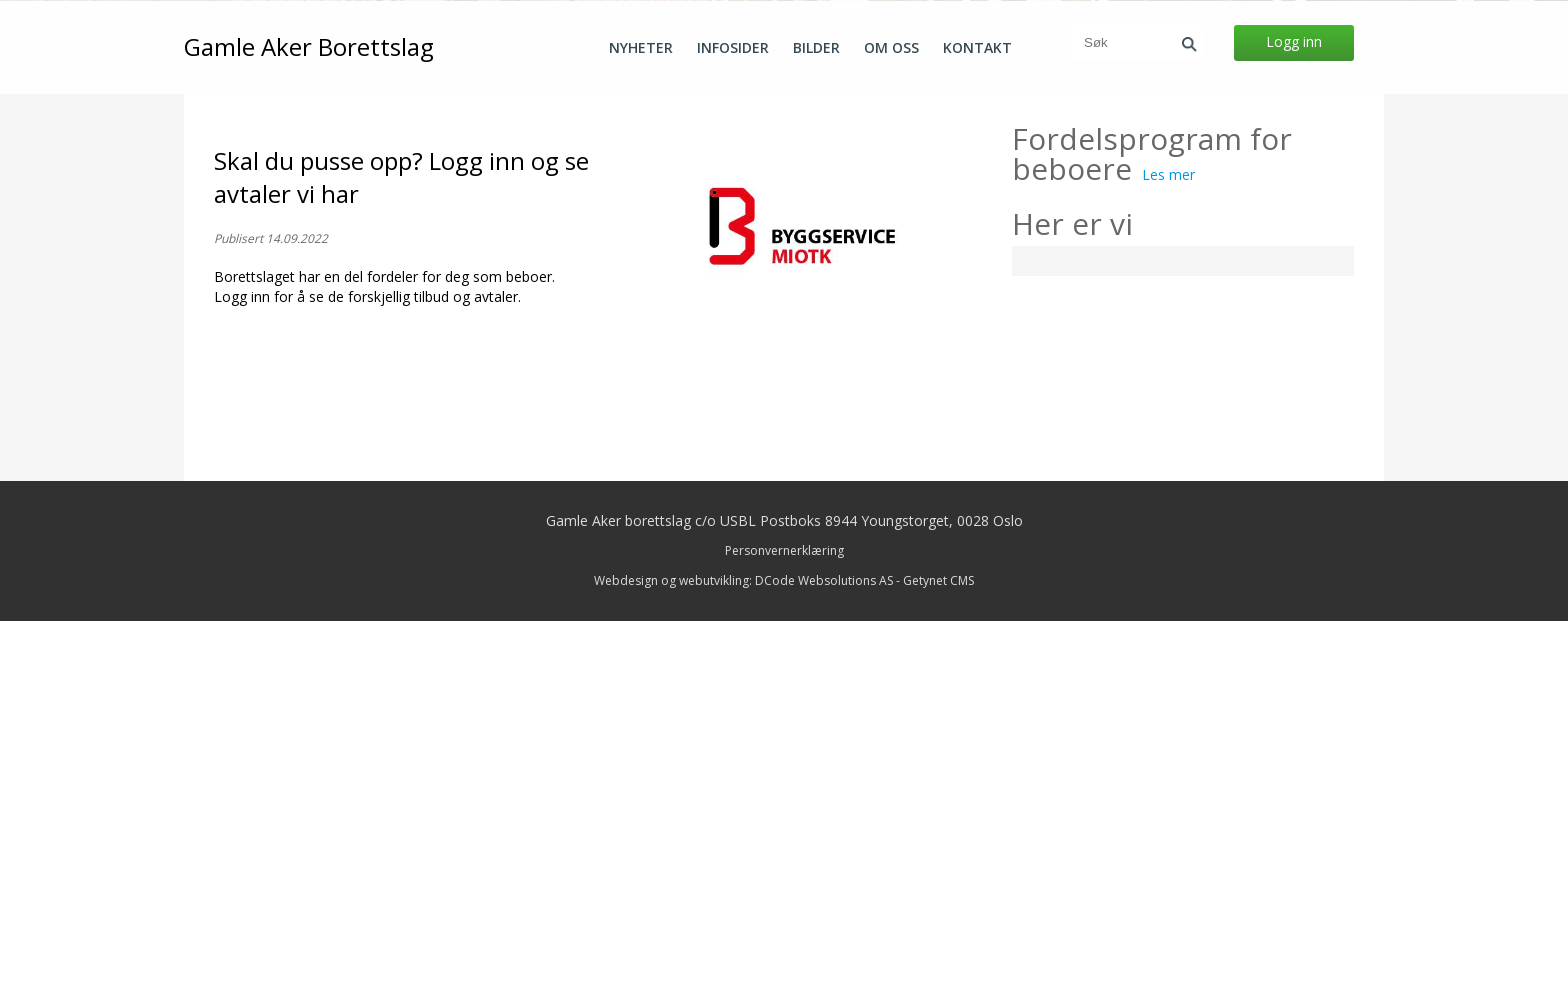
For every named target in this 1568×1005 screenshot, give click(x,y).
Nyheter (641, 48)
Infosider (733, 48)
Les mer (1168, 558)
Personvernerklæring (784, 934)
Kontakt (977, 48)
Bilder (816, 48)
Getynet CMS (938, 964)
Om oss (891, 48)
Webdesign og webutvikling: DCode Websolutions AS (743, 964)
